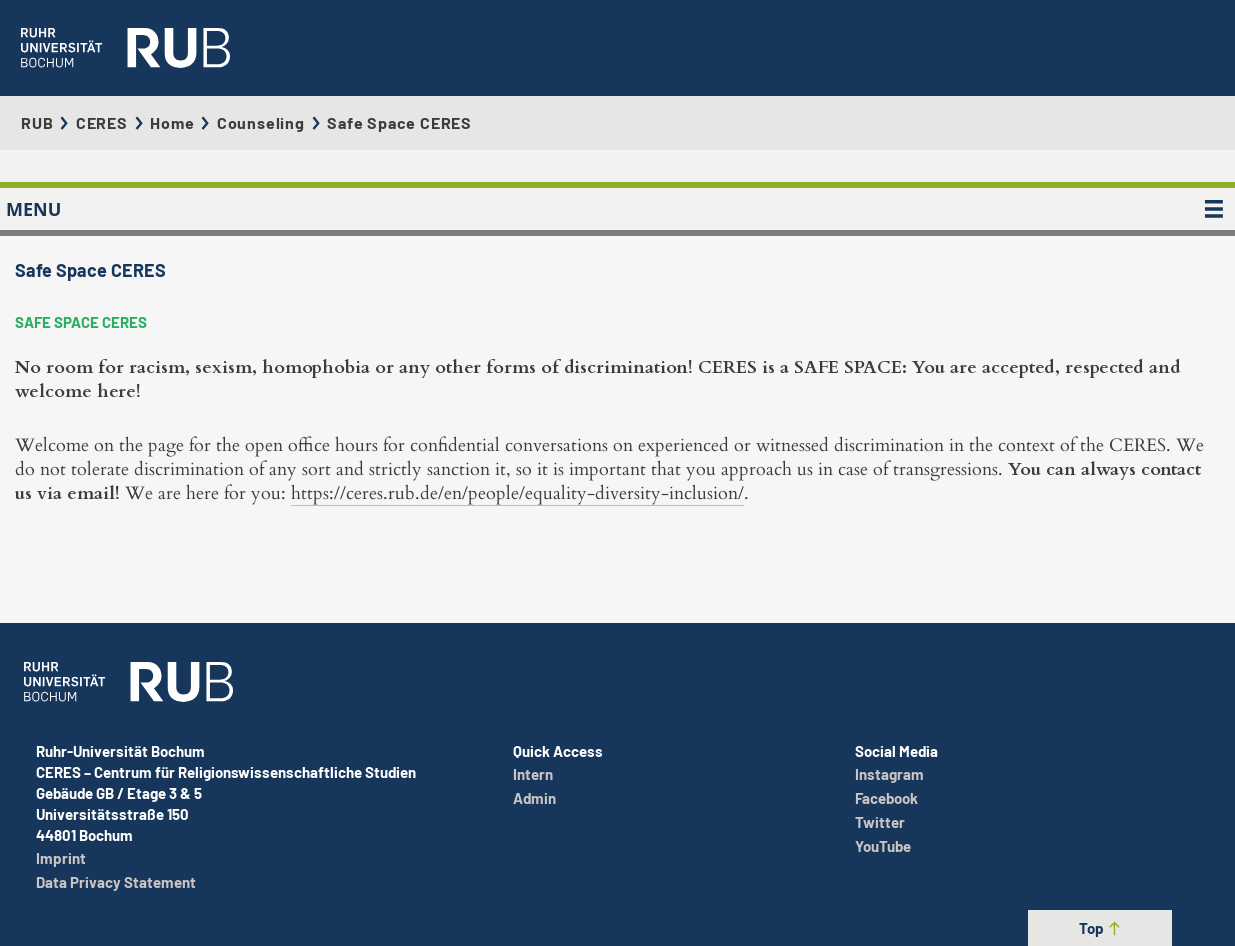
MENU (33, 209)
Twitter (880, 822)
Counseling (261, 122)
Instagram (889, 774)
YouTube (883, 846)
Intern (533, 774)
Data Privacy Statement (116, 882)
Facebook (886, 798)
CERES (102, 122)
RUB (37, 122)
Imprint (61, 858)
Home (172, 122)
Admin (534, 798)
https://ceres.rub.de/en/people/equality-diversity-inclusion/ (517, 493)
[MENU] (1214, 209)
